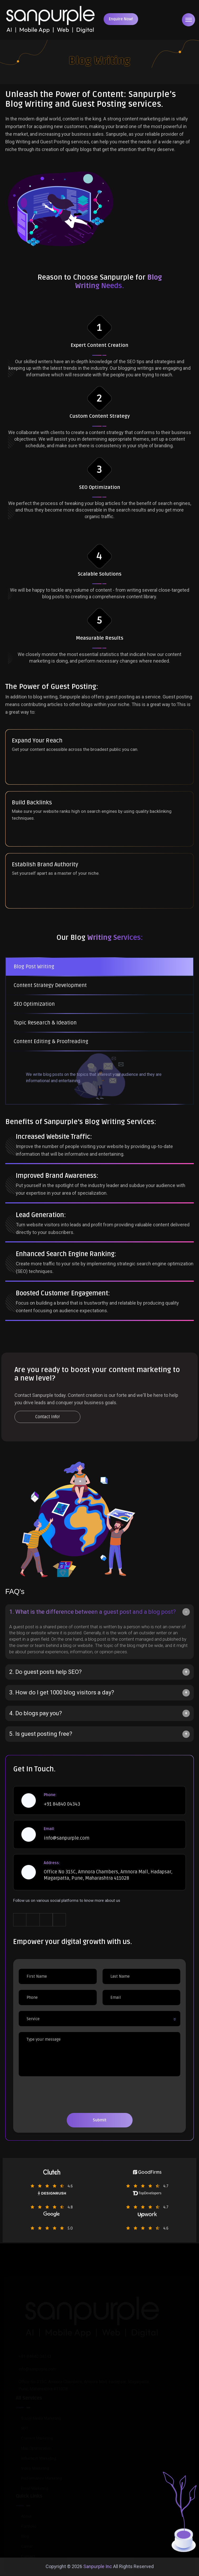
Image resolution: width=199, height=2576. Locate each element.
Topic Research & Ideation (45, 1023)
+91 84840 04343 (62, 1804)
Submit (99, 2120)
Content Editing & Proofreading (51, 1041)
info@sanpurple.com (66, 1838)
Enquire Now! (121, 19)
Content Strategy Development (50, 985)
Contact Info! (47, 1417)
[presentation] (58, 2098)
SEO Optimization (34, 1004)
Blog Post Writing (34, 967)
